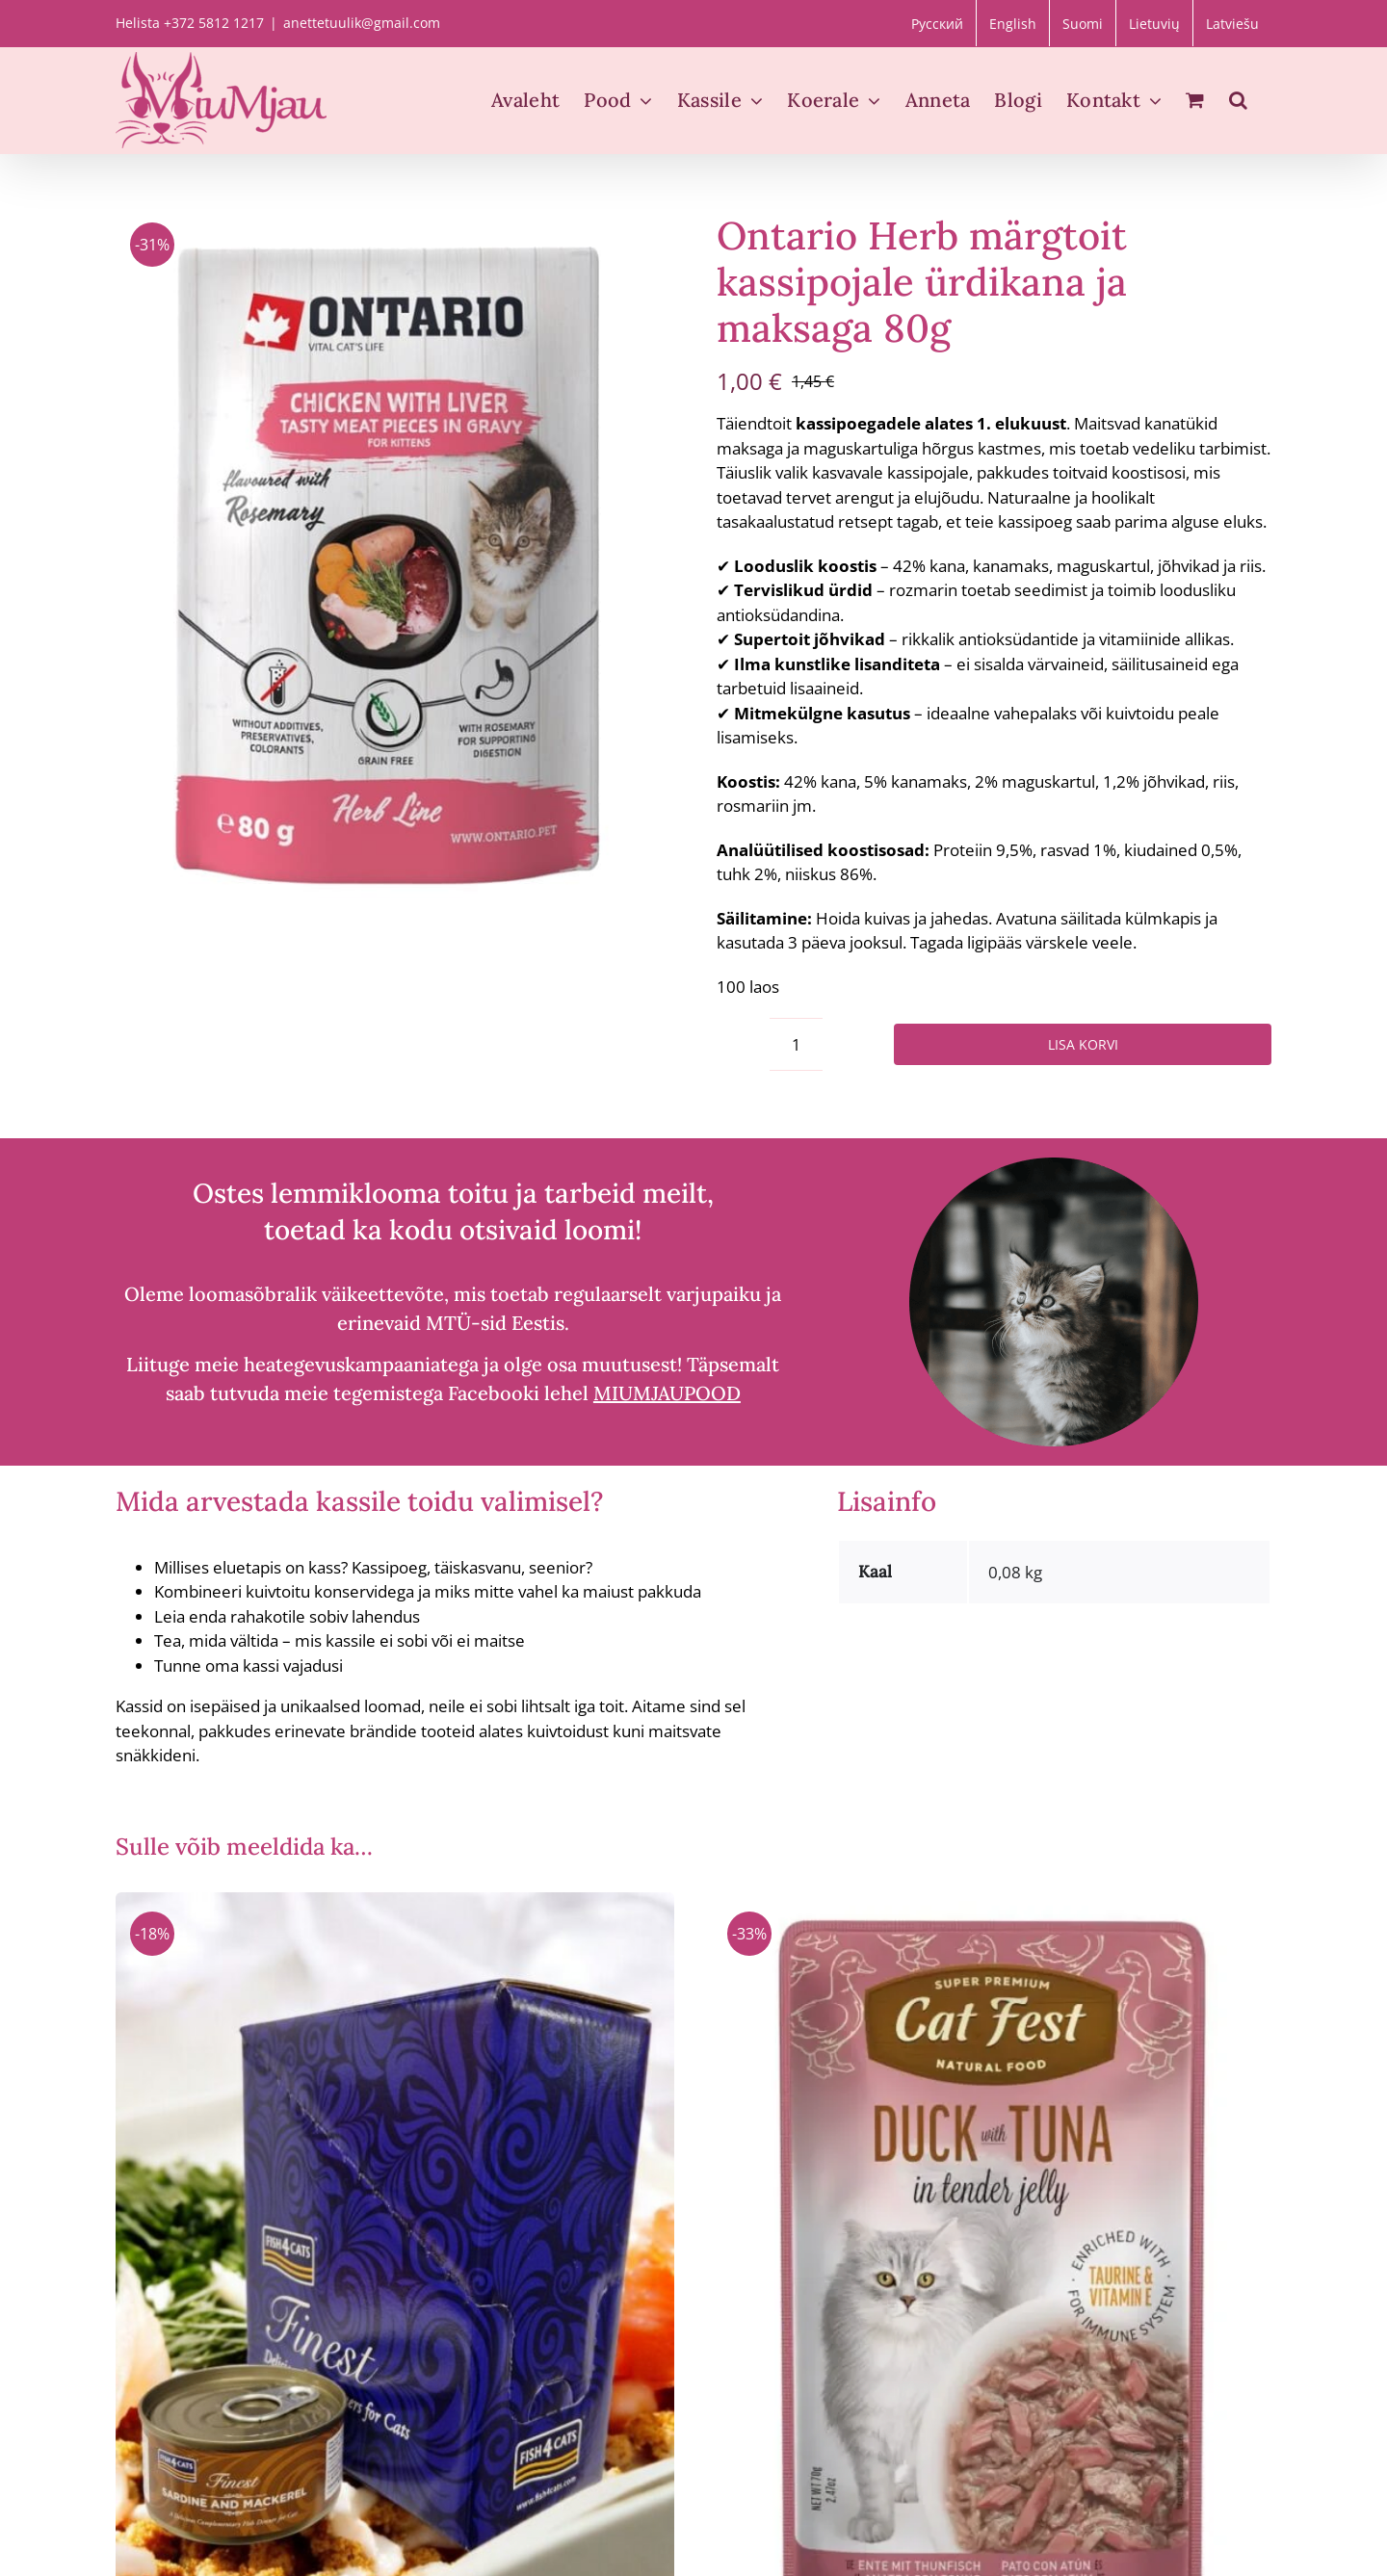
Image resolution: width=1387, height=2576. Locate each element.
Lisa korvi (1083, 1044)
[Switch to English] (1013, 23)
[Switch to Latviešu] (1232, 23)
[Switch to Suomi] (1082, 23)
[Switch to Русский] (937, 23)
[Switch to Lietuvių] (1154, 23)
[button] (1238, 100)
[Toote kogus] (796, 1044)
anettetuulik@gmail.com (361, 22)
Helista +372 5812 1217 (190, 22)
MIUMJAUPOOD (667, 1393)
